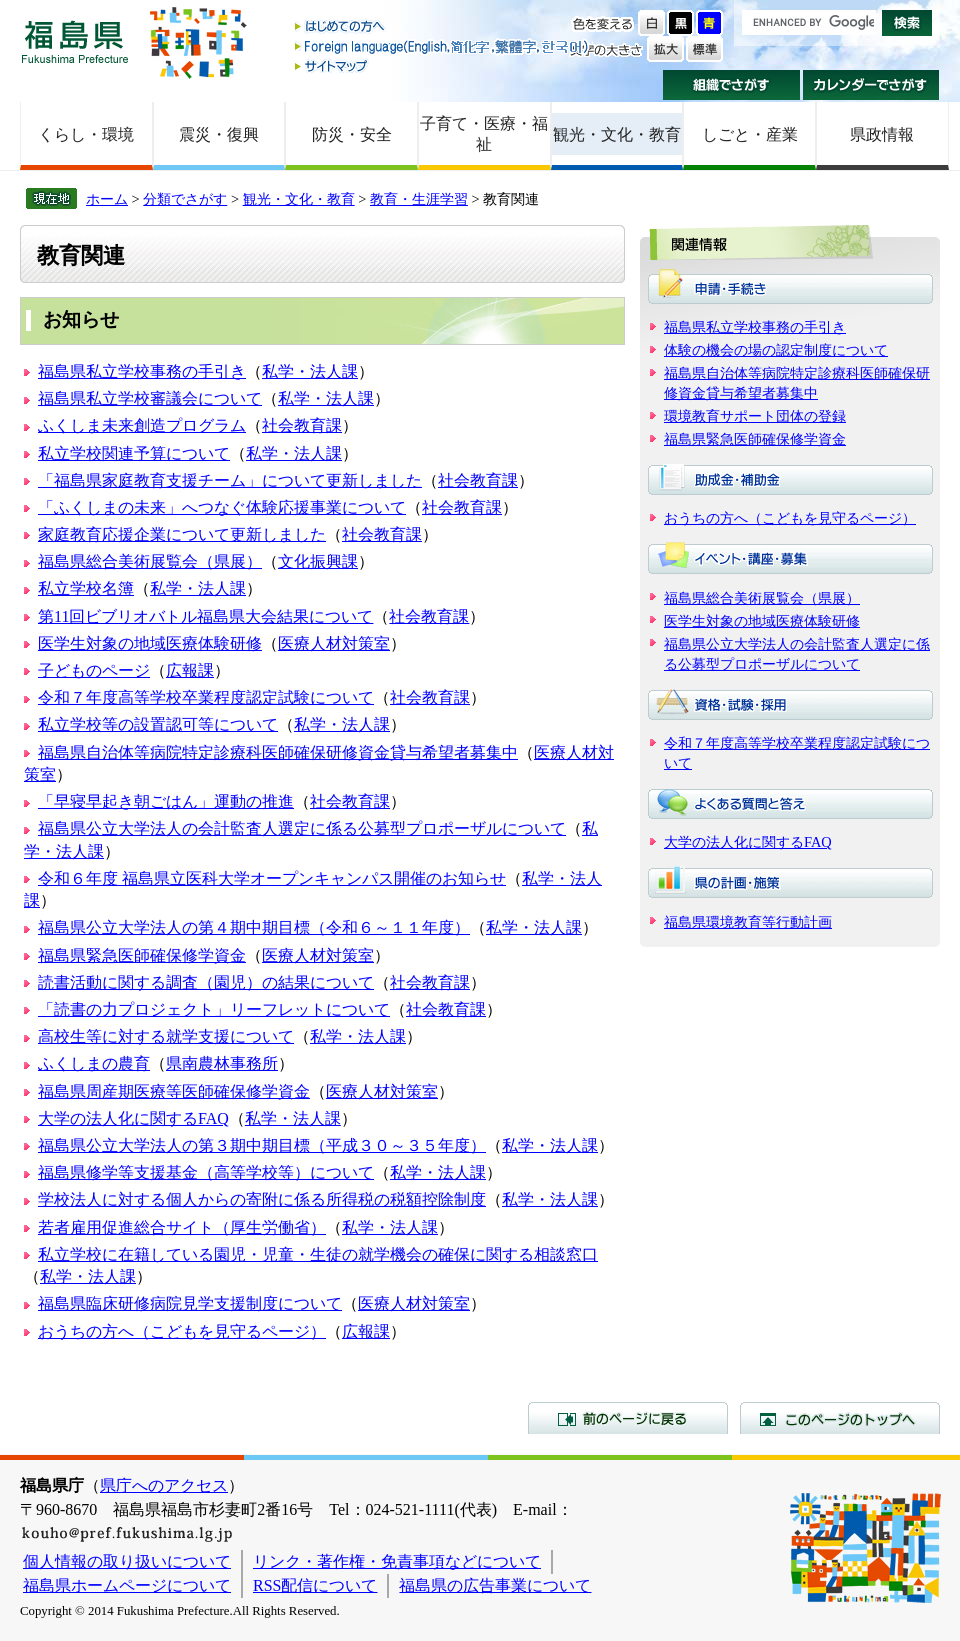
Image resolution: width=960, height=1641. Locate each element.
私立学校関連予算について (134, 453)
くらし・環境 (86, 134)
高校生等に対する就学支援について (166, 1036)
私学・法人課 (310, 371)
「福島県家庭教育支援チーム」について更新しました (230, 480)
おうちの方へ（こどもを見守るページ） (182, 1331)
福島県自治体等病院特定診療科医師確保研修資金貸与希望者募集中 (278, 752)
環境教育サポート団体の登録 (755, 416)
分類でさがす (185, 199)
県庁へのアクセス (164, 1485)
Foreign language (443, 46)
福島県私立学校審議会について (150, 398)
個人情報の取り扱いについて (127, 1561)
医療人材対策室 (334, 643)
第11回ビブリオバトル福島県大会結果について (205, 616)
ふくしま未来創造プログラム (142, 425)
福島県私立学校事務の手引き (142, 371)
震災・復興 (219, 134)
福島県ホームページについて (127, 1585)
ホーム (107, 199)
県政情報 (882, 134)
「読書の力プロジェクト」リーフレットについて (214, 1009)
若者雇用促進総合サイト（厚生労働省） (182, 1227)
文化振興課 (318, 561)
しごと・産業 (750, 134)
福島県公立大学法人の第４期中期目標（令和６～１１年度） (254, 927)
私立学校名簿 (86, 588)
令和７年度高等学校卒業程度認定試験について (206, 697)
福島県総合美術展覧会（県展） (150, 561)
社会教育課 (302, 425)
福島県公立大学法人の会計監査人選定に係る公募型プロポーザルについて (302, 828)
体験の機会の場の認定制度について (776, 350)
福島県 (75, 41)
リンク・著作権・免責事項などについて (397, 1561)
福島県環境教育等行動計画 (748, 922)
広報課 (190, 670)
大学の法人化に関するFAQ (133, 1118)
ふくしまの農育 (94, 1063)
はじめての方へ (443, 27)
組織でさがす (731, 85)
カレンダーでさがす (871, 85)
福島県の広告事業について (495, 1585)
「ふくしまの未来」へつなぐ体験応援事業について (222, 507)
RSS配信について (315, 1585)
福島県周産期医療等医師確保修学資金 (174, 1091)
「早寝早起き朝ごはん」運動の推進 (166, 801)
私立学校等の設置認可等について (158, 724)
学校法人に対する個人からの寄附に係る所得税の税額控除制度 (262, 1199)
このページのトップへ (840, 1418)
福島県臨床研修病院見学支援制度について (190, 1303)
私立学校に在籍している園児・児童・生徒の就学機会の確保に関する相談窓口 (318, 1254)
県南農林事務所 (222, 1063)
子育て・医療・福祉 (484, 134)
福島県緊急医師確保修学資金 (142, 955)
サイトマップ (443, 65)
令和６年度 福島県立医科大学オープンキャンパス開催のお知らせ (272, 878)
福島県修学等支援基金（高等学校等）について (206, 1172)
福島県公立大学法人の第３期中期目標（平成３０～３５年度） (262, 1145)
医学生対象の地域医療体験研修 (150, 643)
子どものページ (94, 670)
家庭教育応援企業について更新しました (182, 534)
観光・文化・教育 (617, 134)
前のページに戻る (628, 1418)
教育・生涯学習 (419, 199)
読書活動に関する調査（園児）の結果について (206, 982)
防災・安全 (352, 134)
